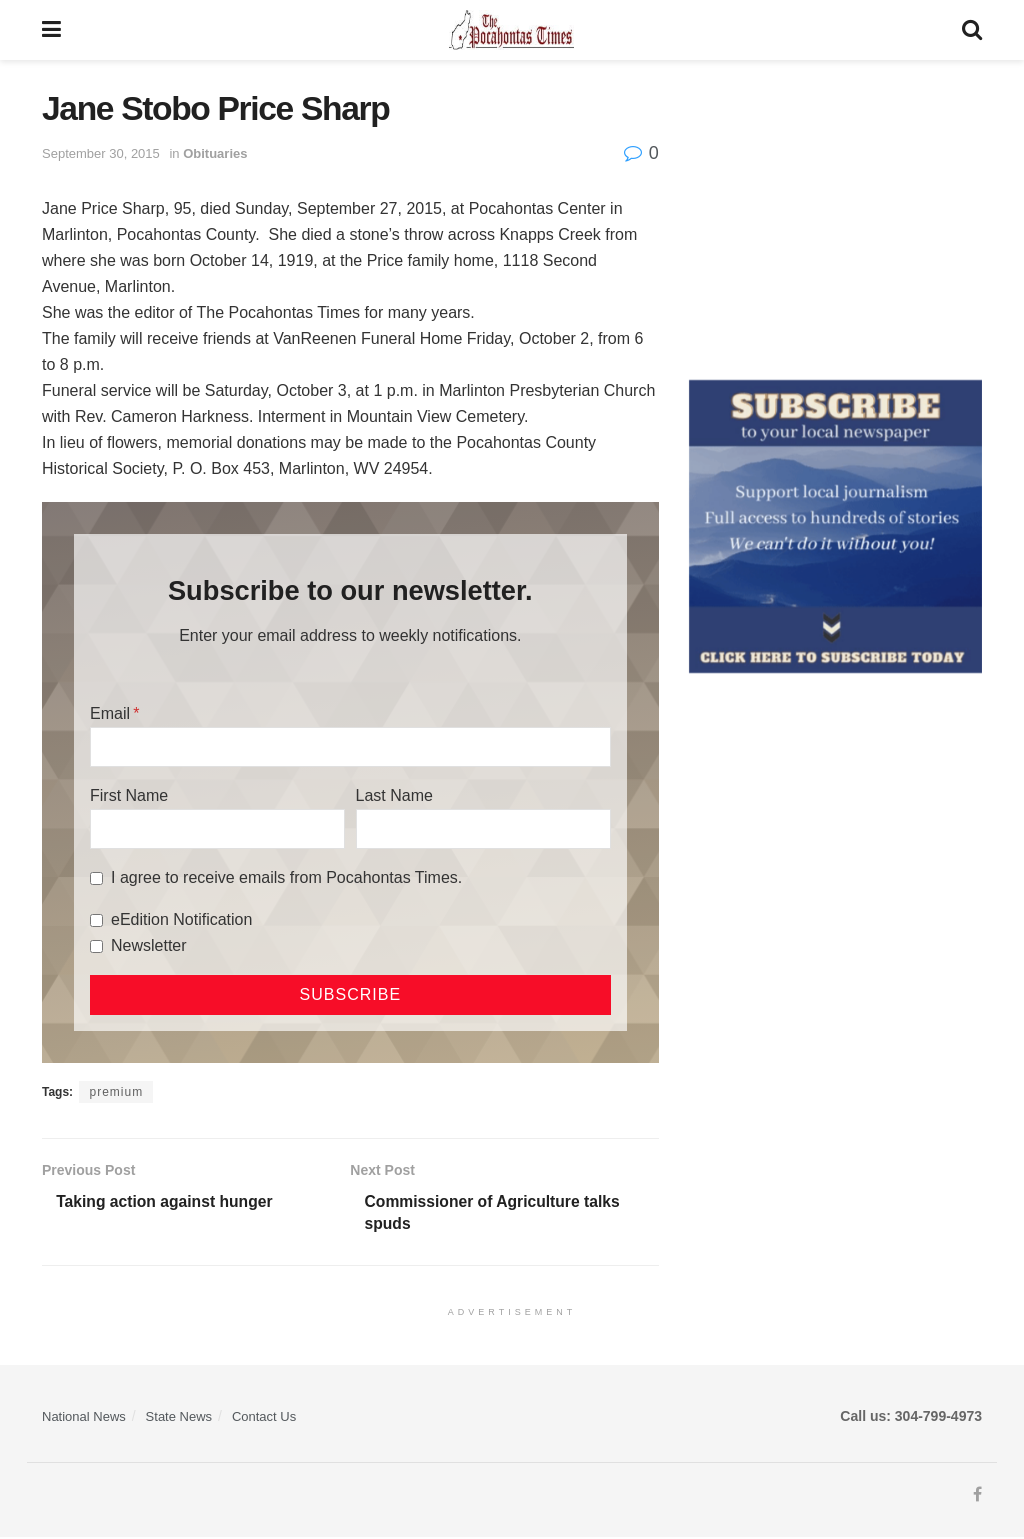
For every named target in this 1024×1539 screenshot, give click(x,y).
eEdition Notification (181, 919)
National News (84, 1417)
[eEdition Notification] (96, 920)
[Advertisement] (835, 215)
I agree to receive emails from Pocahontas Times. (286, 877)
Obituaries (215, 153)
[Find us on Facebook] (977, 1497)
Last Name (394, 795)
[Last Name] (483, 829)
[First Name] (217, 829)
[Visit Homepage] (511, 30)
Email (110, 713)
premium (116, 1092)
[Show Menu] (51, 30)
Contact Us (264, 1417)
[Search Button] (972, 30)
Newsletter (149, 945)
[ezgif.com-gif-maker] (835, 525)
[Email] (350, 747)
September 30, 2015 (101, 153)
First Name (129, 795)
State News (179, 1417)
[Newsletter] (96, 946)
